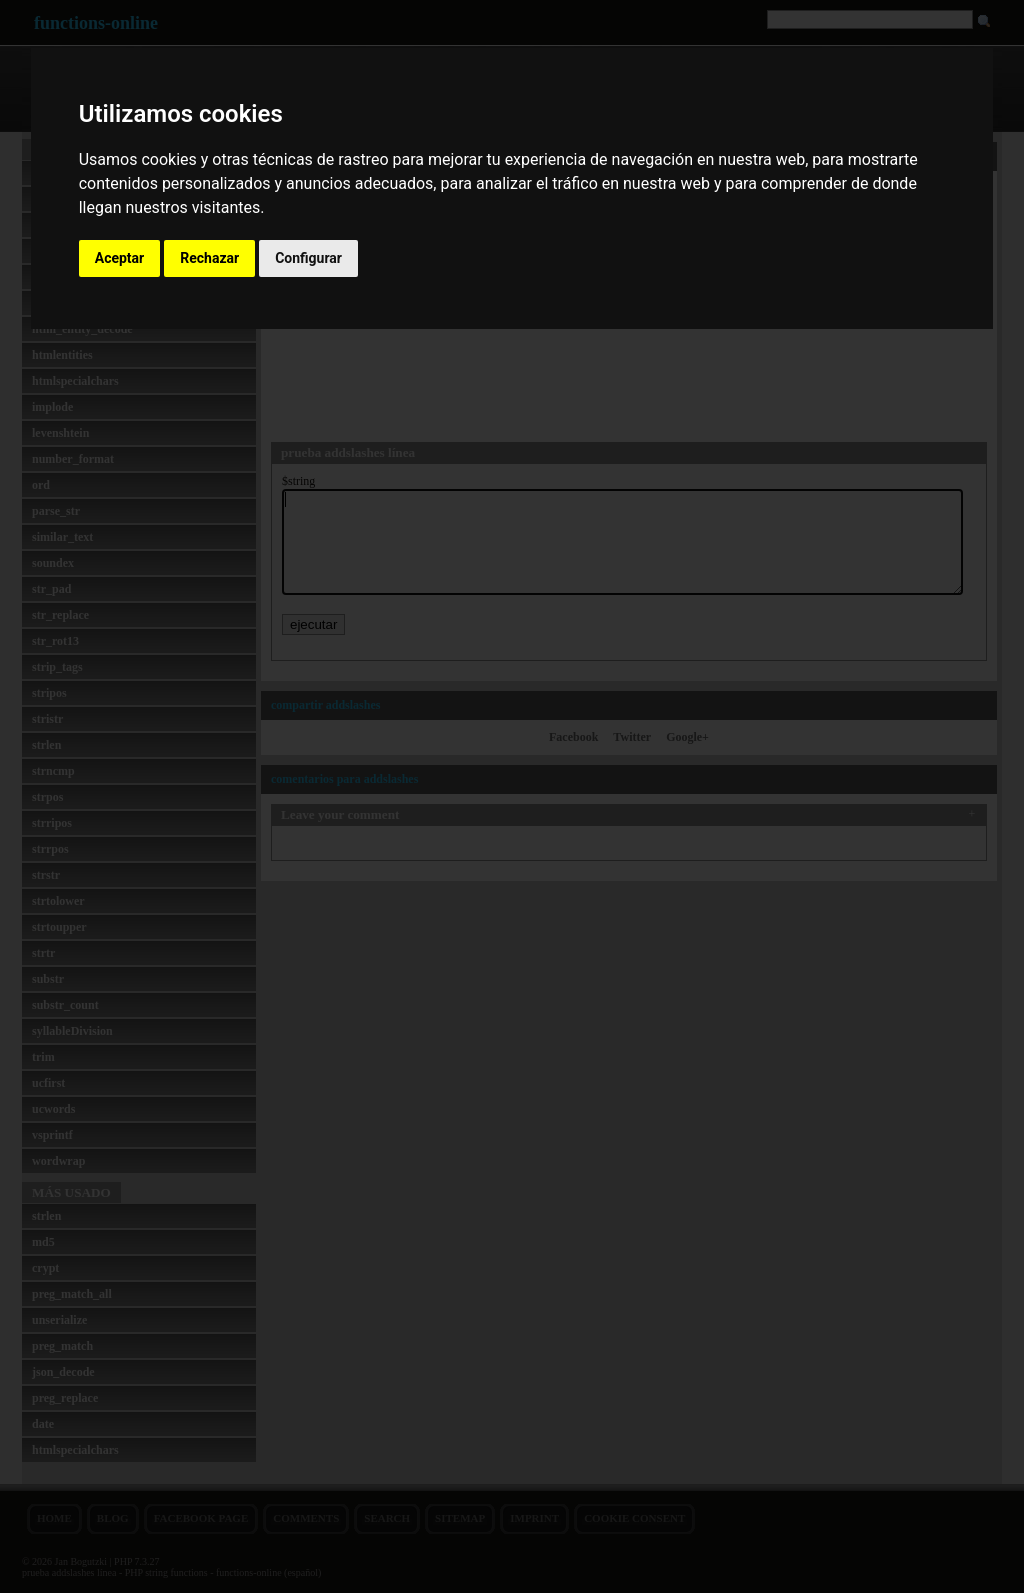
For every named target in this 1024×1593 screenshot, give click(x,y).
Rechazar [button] (209, 258)
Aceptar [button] (120, 258)
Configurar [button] (308, 258)
